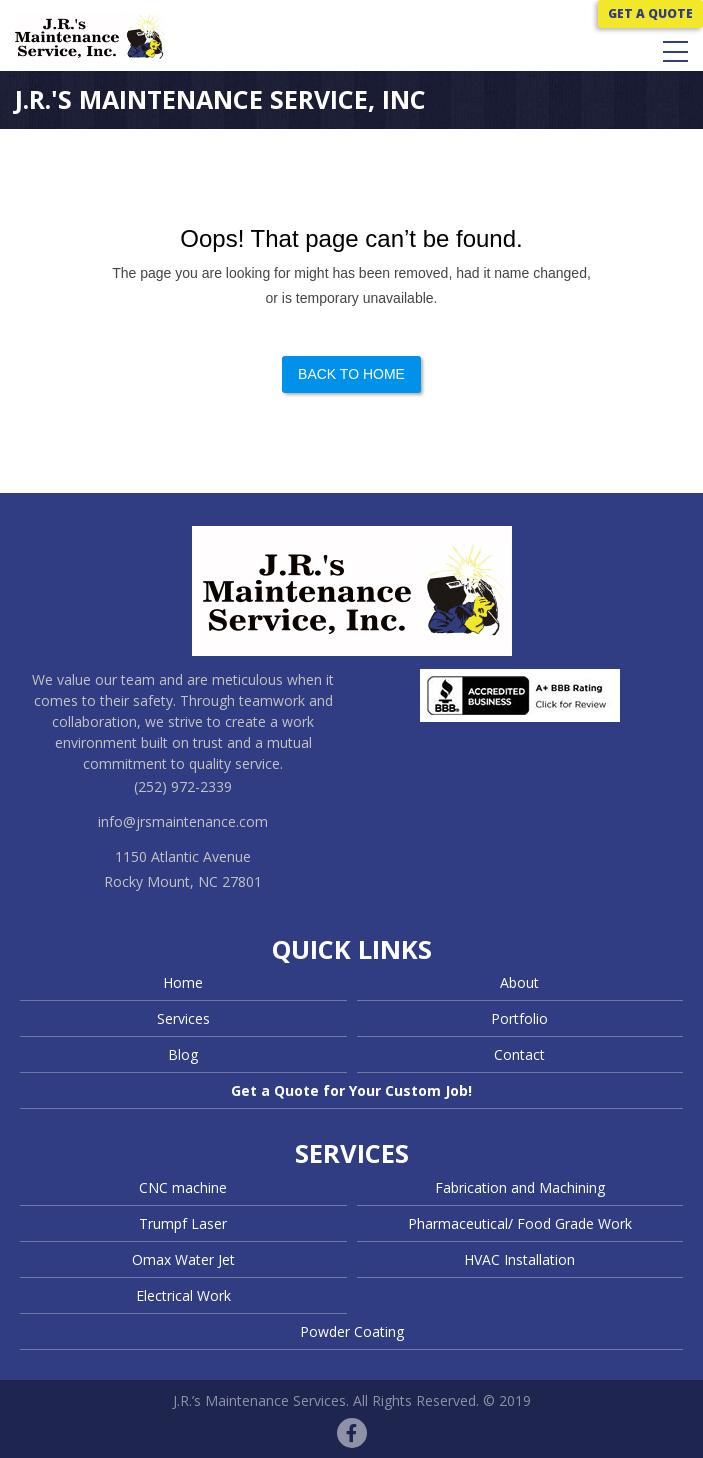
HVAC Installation (519, 1259)
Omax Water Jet (183, 1259)
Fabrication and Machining (520, 1187)
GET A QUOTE (650, 13)
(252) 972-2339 (183, 786)
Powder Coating (352, 1331)
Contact (519, 1054)
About (519, 982)
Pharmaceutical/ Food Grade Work (520, 1223)
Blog (183, 1054)
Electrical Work (183, 1295)
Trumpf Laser (183, 1223)
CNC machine (183, 1187)
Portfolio (519, 1018)
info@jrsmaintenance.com (183, 821)
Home (183, 982)
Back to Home (351, 374)
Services (183, 1018)
